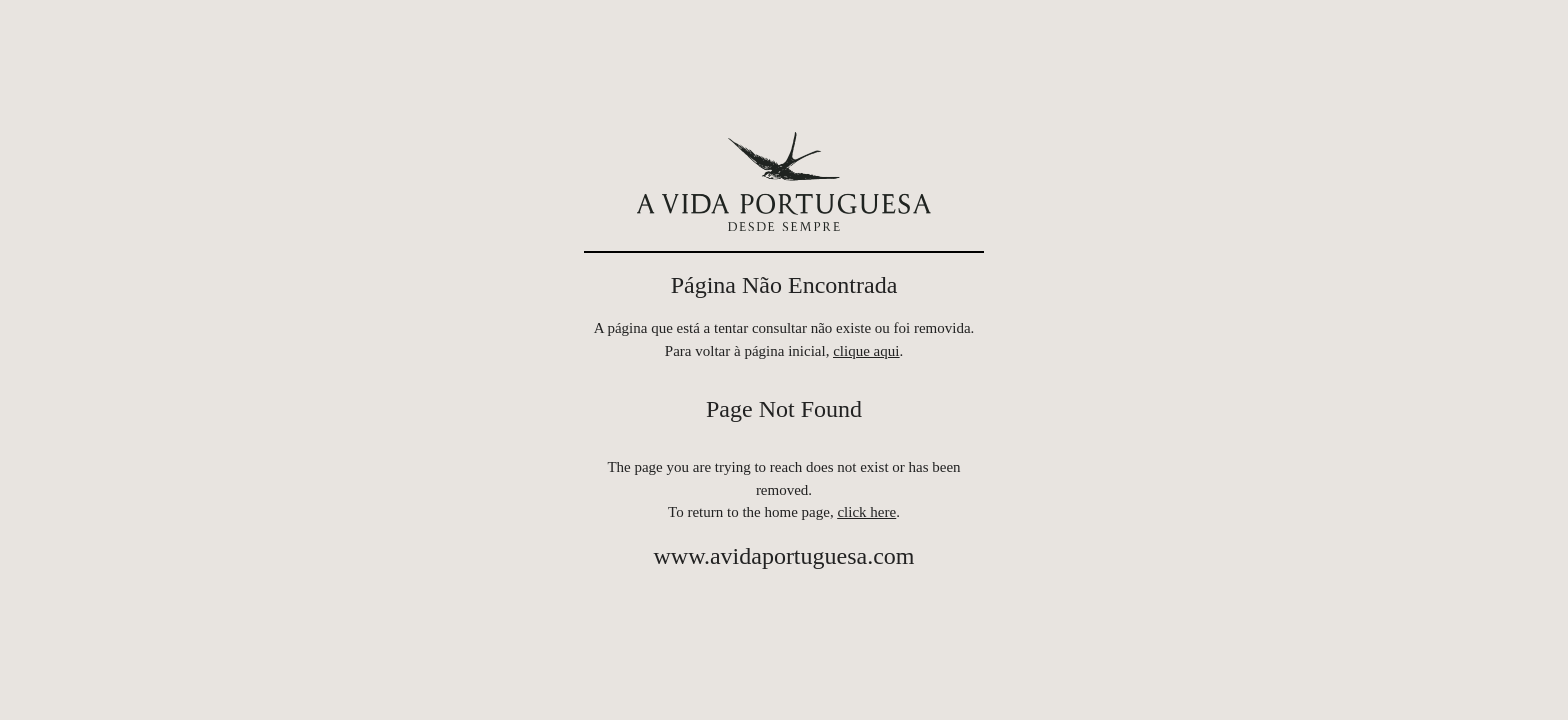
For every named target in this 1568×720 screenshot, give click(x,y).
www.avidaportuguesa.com (783, 556)
